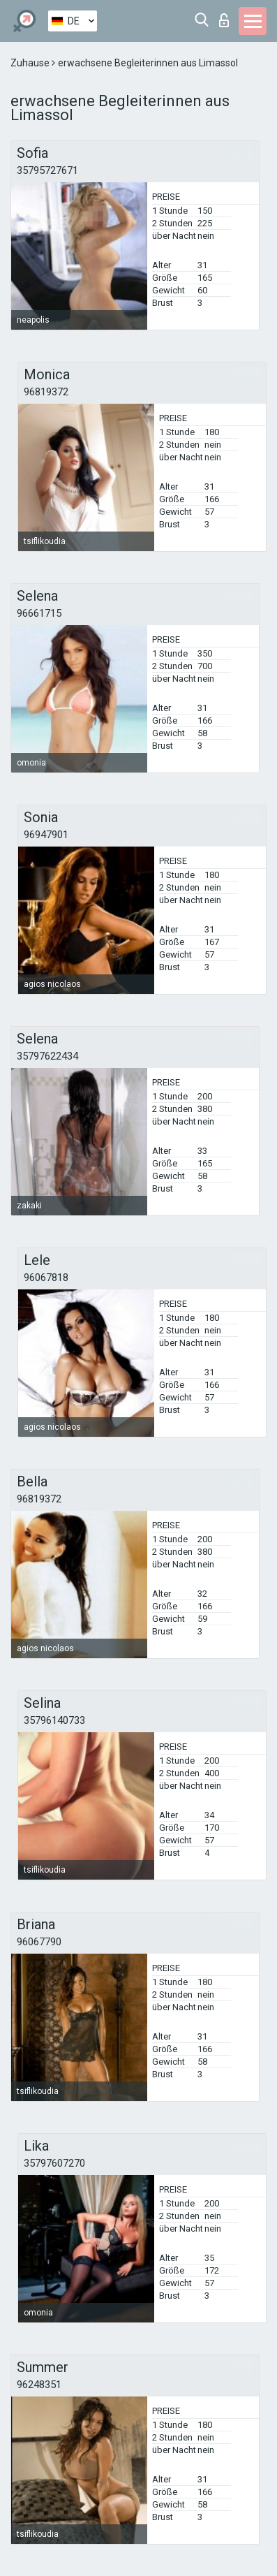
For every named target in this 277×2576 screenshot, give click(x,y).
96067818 (46, 1277)
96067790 (39, 1941)
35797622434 (47, 1056)
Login (224, 20)
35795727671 (47, 170)
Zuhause (31, 62)
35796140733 (54, 1720)
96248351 (39, 2384)
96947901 (46, 834)
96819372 (46, 392)
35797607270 (54, 2163)
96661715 (39, 613)
